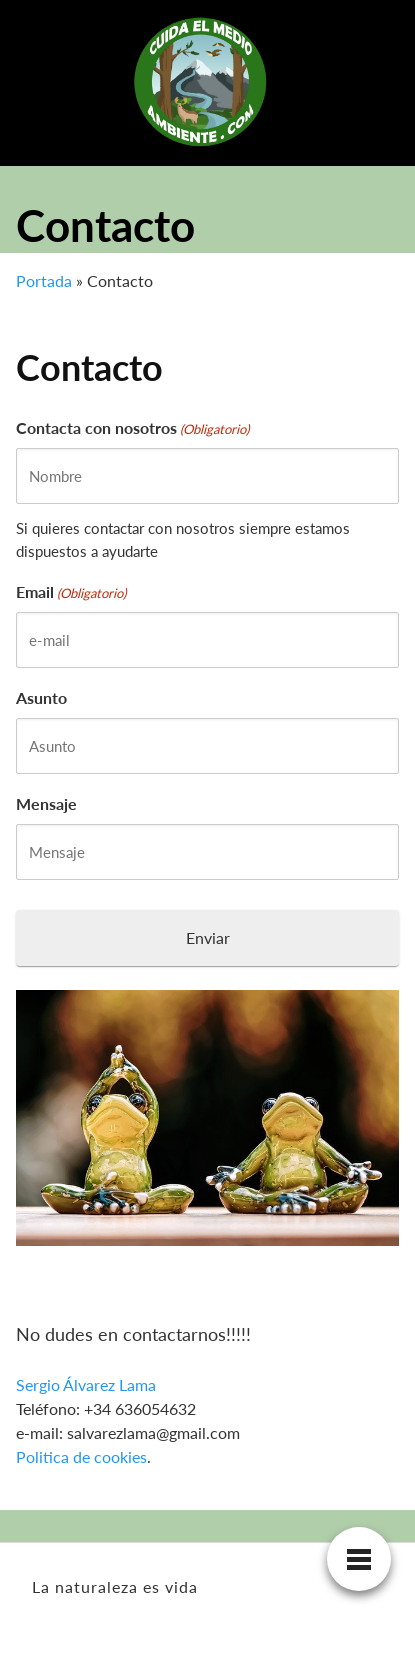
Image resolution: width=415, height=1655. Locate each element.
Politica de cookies (81, 1456)
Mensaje (46, 803)
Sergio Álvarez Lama (86, 1384)
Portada (44, 280)
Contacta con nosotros (132, 429)
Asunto (41, 697)
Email (71, 593)
